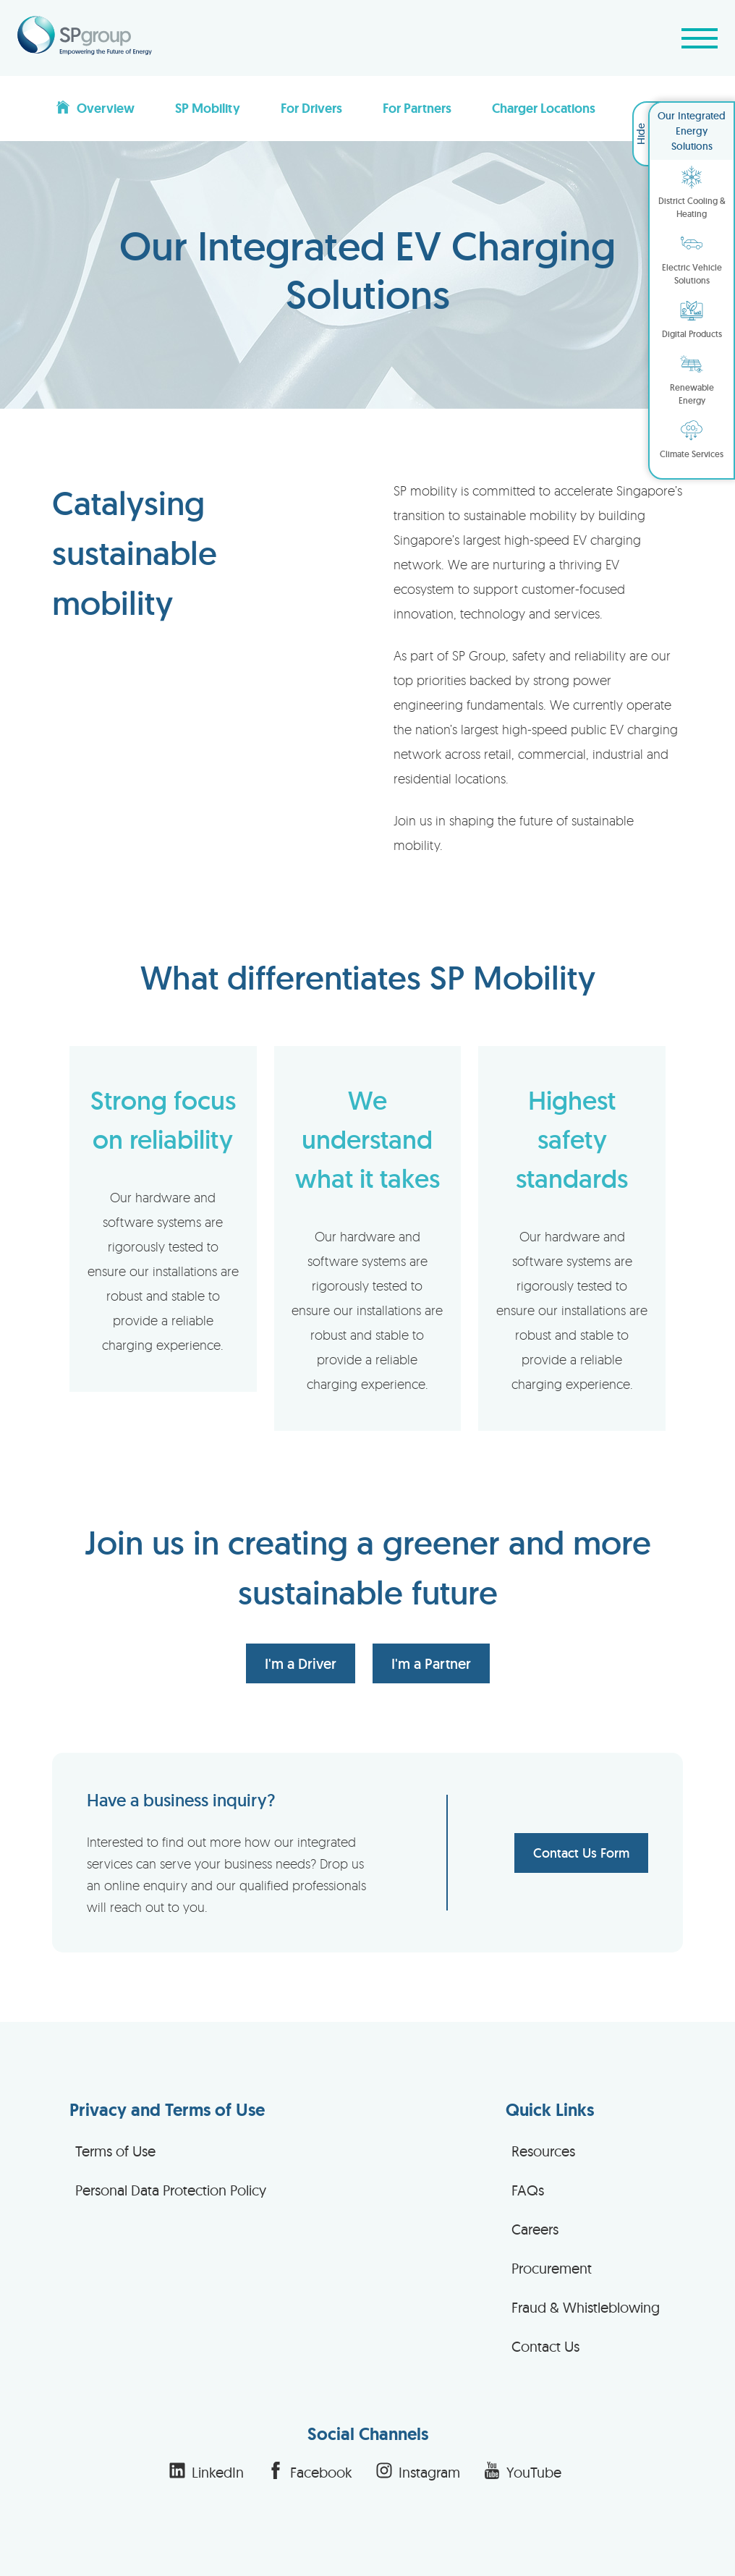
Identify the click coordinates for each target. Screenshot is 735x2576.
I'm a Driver (300, 1663)
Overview (95, 108)
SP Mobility (207, 108)
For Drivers (311, 108)
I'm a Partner (431, 1663)
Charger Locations (543, 108)
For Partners (417, 108)
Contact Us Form (581, 1853)
